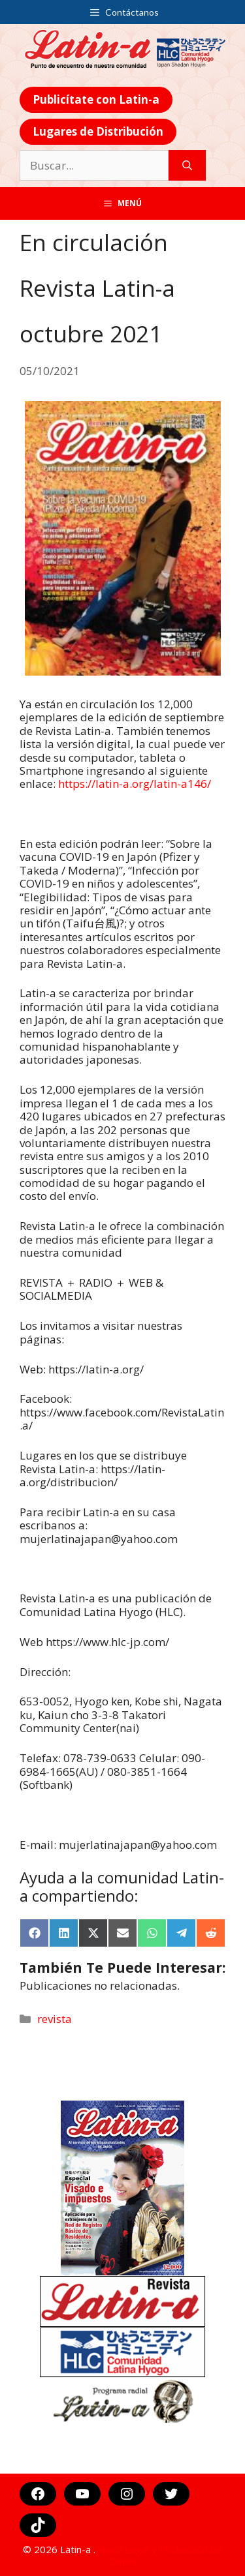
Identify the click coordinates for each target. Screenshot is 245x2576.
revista (54, 2018)
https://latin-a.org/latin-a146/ (134, 783)
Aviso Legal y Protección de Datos (160, 2555)
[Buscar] (187, 165)
